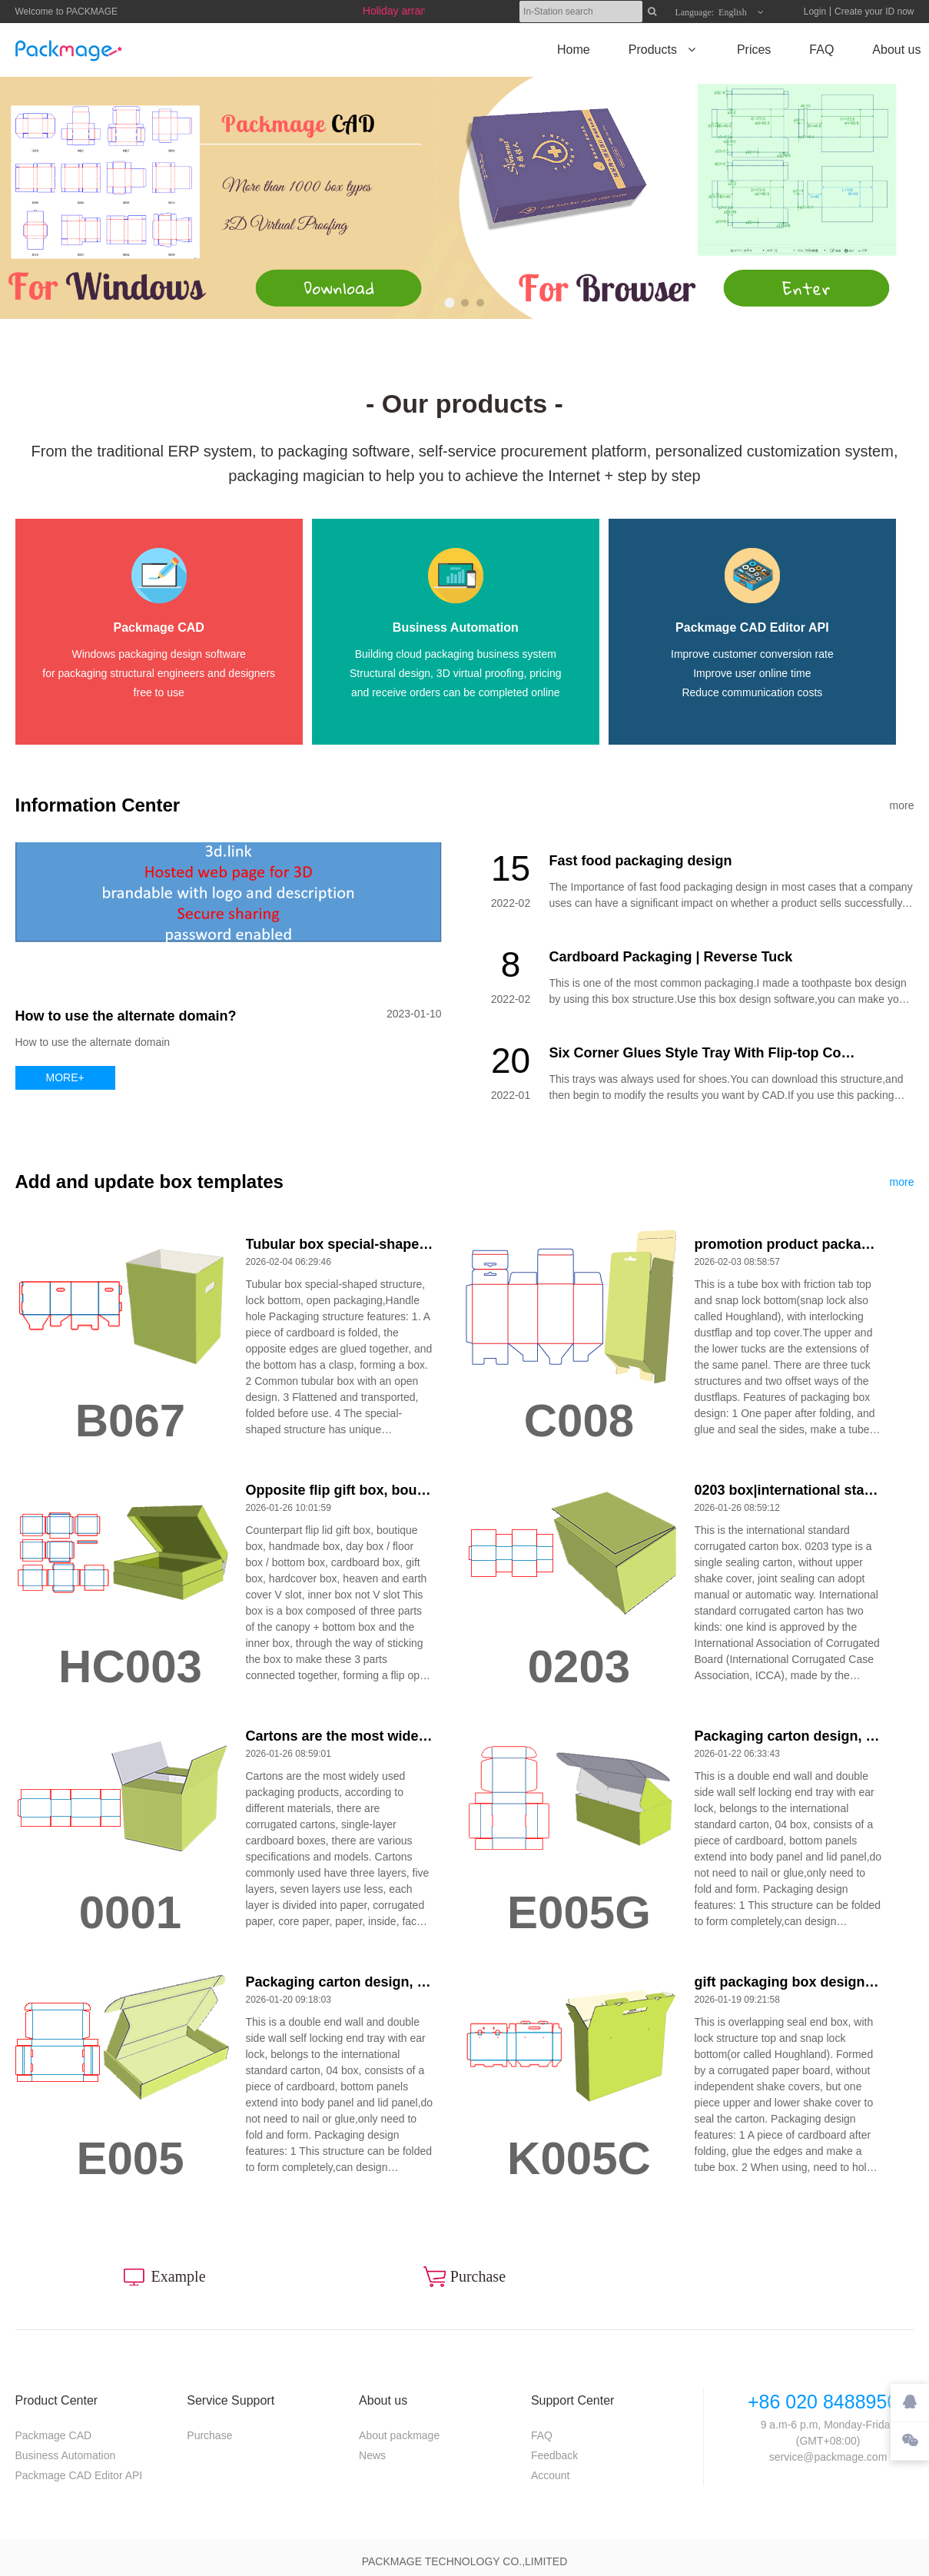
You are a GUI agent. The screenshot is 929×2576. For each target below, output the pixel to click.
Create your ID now (874, 11)
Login (815, 11)
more (902, 805)
